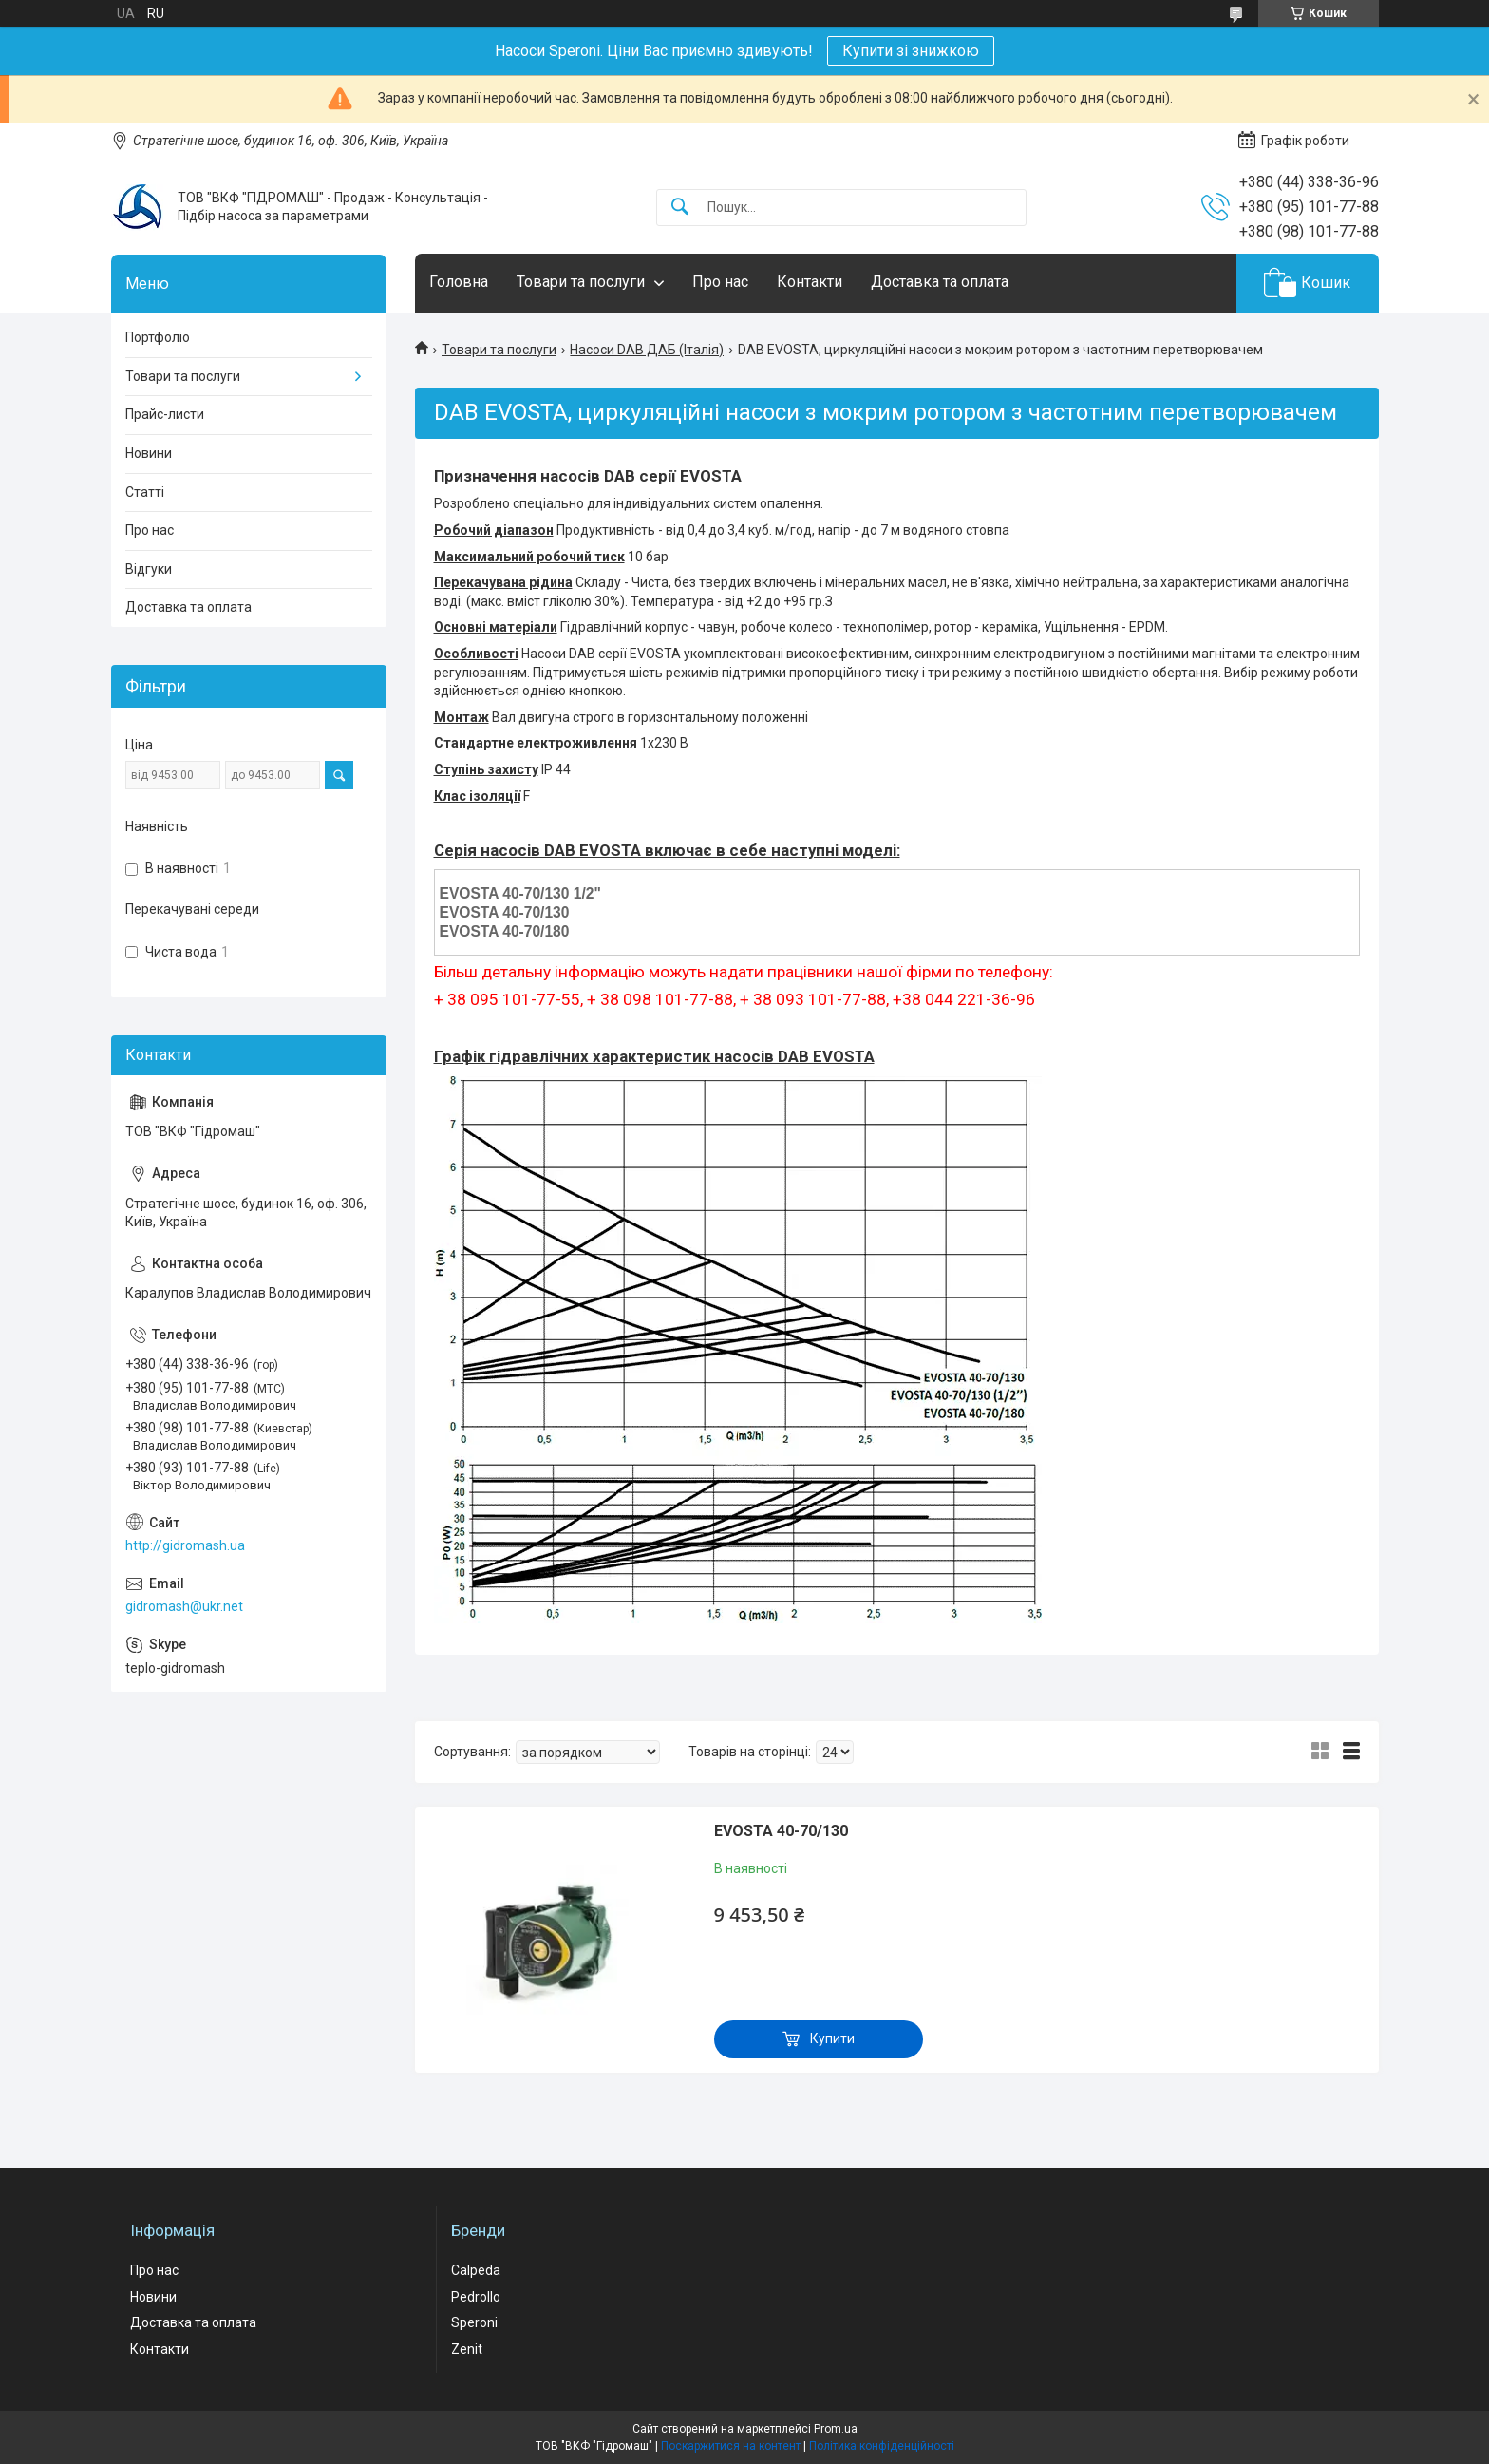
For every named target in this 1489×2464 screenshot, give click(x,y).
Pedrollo (475, 2296)
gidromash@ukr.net (184, 1606)
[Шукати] (680, 207)
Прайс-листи (164, 414)
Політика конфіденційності (881, 2446)
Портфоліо (157, 337)
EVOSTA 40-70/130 (781, 1831)
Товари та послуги (581, 282)
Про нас (720, 282)
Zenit (466, 2349)
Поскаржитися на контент (731, 2446)
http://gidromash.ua (185, 1545)
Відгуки (148, 569)
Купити (832, 2038)
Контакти (809, 282)
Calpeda (475, 2270)
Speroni (474, 2322)
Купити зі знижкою (910, 51)
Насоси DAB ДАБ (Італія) (647, 349)
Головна (458, 282)
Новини (148, 453)
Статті (144, 492)
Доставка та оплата (939, 282)
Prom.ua (836, 2429)
